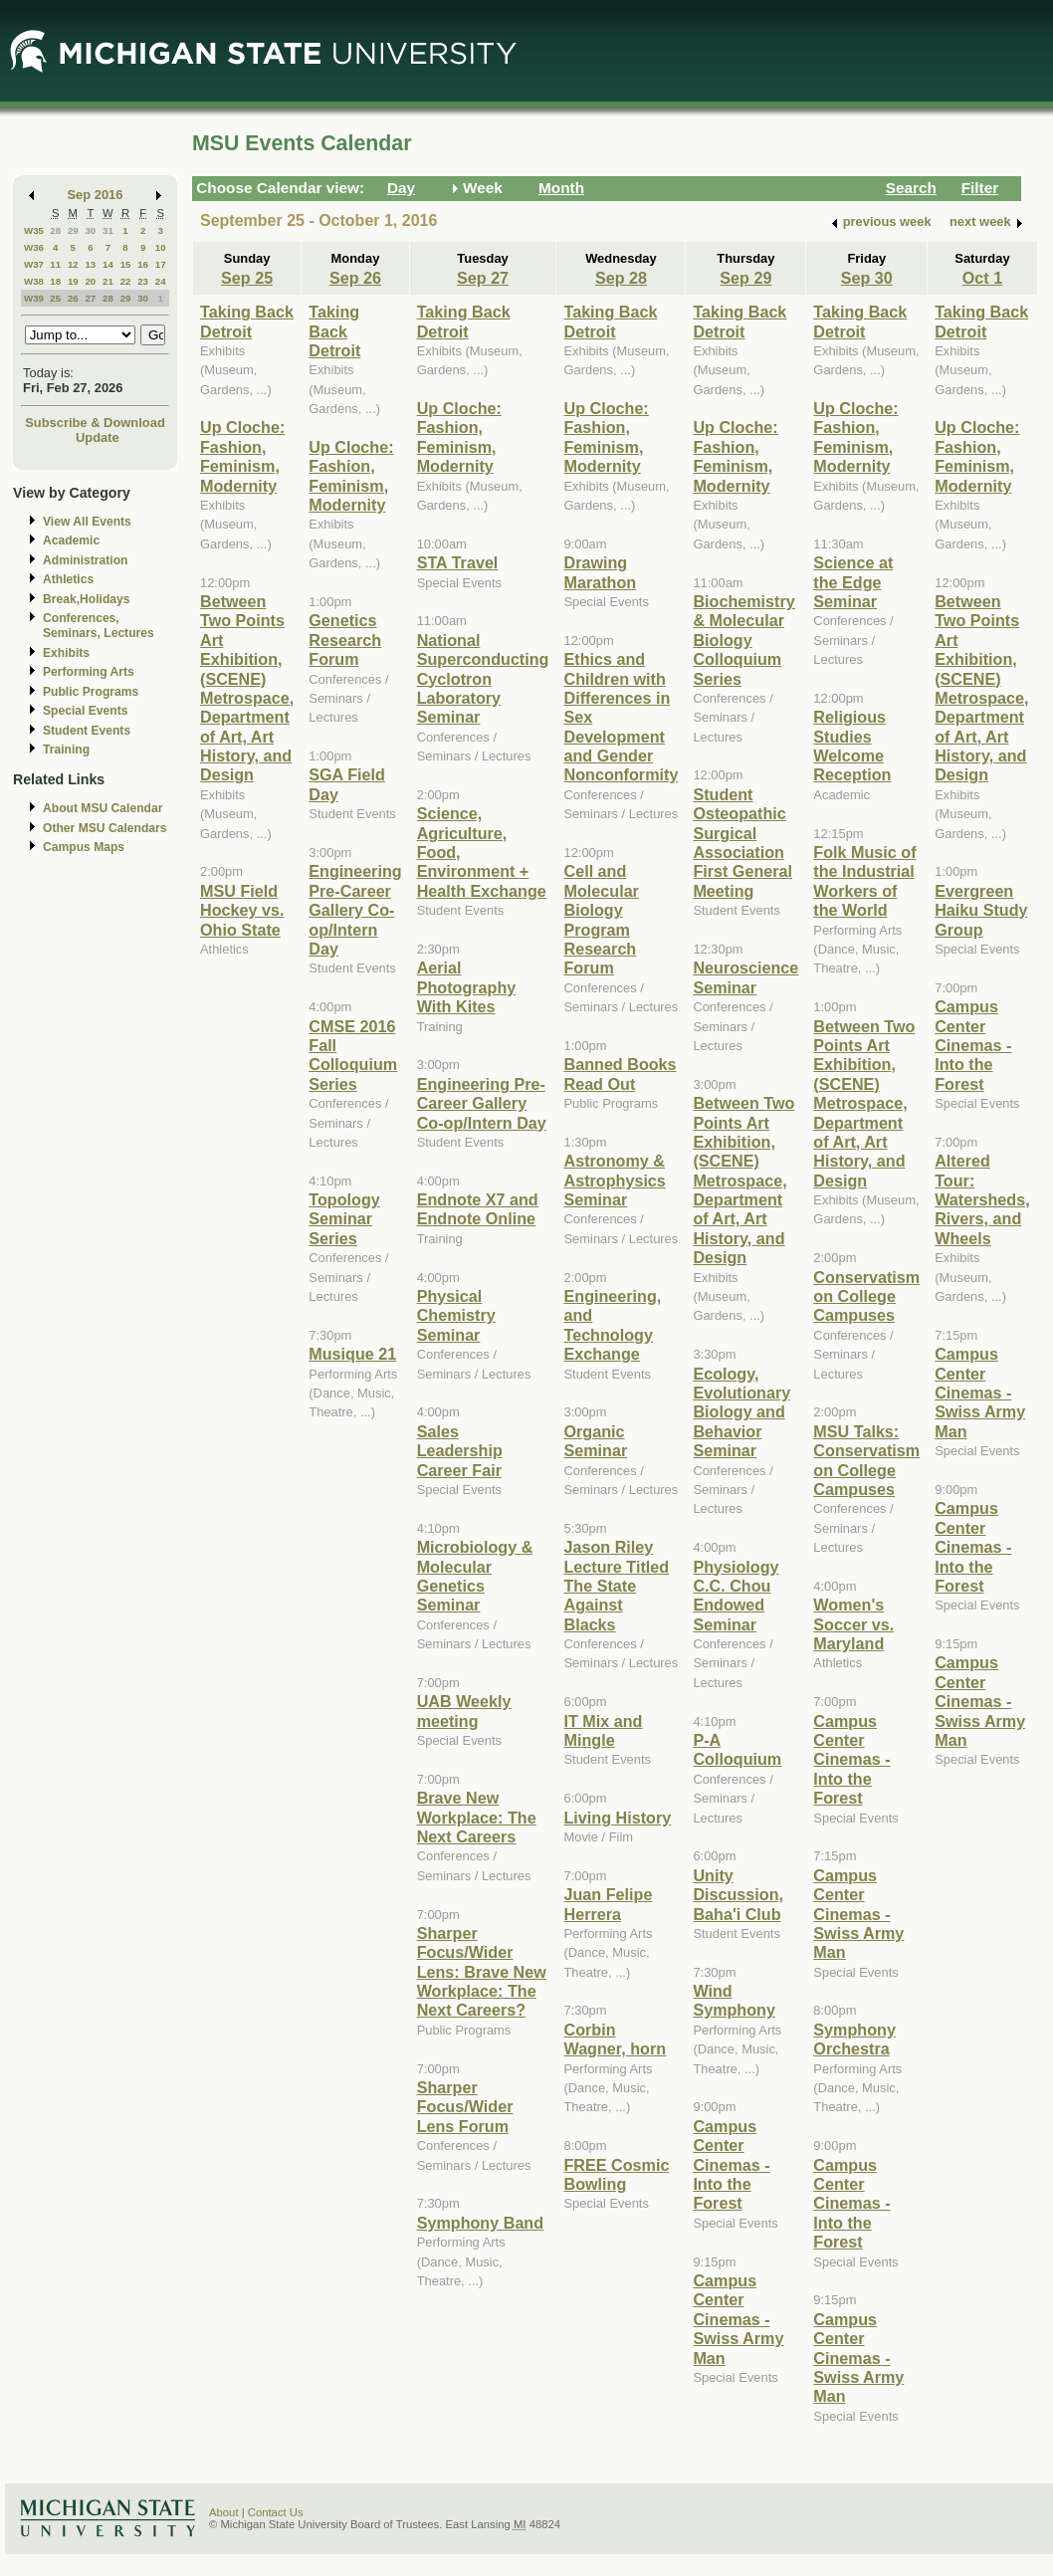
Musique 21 (352, 1354)
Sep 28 (621, 278)
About (224, 2512)
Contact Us (276, 2512)
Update (97, 437)
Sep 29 (745, 278)
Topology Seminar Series (344, 1218)
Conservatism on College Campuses (866, 1296)
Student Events (86, 731)
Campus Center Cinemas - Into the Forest (731, 2165)
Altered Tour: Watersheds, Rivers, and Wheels (982, 1199)
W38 (34, 281)
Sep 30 (867, 278)
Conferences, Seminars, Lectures (98, 625)
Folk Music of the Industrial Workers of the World (864, 881)
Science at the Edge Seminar (853, 581)
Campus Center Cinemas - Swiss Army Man (738, 2319)
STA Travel (458, 562)
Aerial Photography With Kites (467, 987)
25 (55, 298)
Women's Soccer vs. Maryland (853, 1624)
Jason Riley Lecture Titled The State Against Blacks (616, 1585)
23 (142, 281)
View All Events (87, 522)
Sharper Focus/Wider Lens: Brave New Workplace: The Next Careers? (481, 1972)
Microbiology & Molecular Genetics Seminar (475, 1575)
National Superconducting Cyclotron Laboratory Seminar (483, 679)
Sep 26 (355, 278)
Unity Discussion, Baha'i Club (738, 1894)
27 (90, 298)
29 (73, 230)
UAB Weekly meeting (464, 1710)
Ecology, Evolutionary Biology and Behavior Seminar (741, 1412)
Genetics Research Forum (345, 639)
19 (73, 281)
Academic (71, 540)
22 (125, 281)
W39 (34, 298)
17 (160, 264)
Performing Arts (88, 672)
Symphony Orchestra (854, 2039)
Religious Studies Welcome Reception (852, 745)
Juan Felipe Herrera (607, 1903)
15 (125, 264)
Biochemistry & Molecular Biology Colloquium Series (743, 640)
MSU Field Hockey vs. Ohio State (242, 910)
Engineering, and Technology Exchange (612, 1325)
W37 (34, 264)
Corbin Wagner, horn (614, 2039)
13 (90, 264)
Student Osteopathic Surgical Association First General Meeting (742, 842)
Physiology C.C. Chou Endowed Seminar (735, 1595)
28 (55, 230)
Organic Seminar (595, 1440)
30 (90, 230)
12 (73, 264)
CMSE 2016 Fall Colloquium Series (353, 1055)
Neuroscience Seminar (745, 977)
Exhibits (66, 653)
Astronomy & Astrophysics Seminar (614, 1180)
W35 (34, 230)
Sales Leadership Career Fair (460, 1450)
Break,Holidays (86, 599)
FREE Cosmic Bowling (616, 2174)
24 (160, 281)
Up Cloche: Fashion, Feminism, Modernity (242, 456)
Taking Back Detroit (247, 321)
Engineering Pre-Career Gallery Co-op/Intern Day (355, 910)
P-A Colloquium (737, 1749)
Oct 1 (982, 278)
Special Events (85, 711)
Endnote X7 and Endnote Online (477, 1208)
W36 (34, 247)
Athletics (68, 579)
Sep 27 (483, 278)
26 (73, 298)
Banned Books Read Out (619, 1073)
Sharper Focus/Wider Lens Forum (465, 2106)
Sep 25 (247, 278)
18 (55, 281)
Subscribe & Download (95, 422)
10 (160, 247)
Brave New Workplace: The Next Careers (476, 1817)
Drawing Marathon (599, 571)
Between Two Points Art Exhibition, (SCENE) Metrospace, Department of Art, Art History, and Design (247, 688)
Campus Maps (83, 847)
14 (108, 264)
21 (108, 281)
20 (90, 281)
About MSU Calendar (102, 808)
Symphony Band (480, 2223)
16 (142, 264)
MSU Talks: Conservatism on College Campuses (866, 1460)
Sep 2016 (95, 194)
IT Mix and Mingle (602, 1730)
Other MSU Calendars (105, 828)
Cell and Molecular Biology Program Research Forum (600, 919)
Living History (617, 1817)
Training (66, 749)
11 (55, 264)
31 (108, 230)
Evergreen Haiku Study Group (981, 910)
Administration (85, 560)
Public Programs (90, 692)
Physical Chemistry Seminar (456, 1315)
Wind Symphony (734, 2000)
